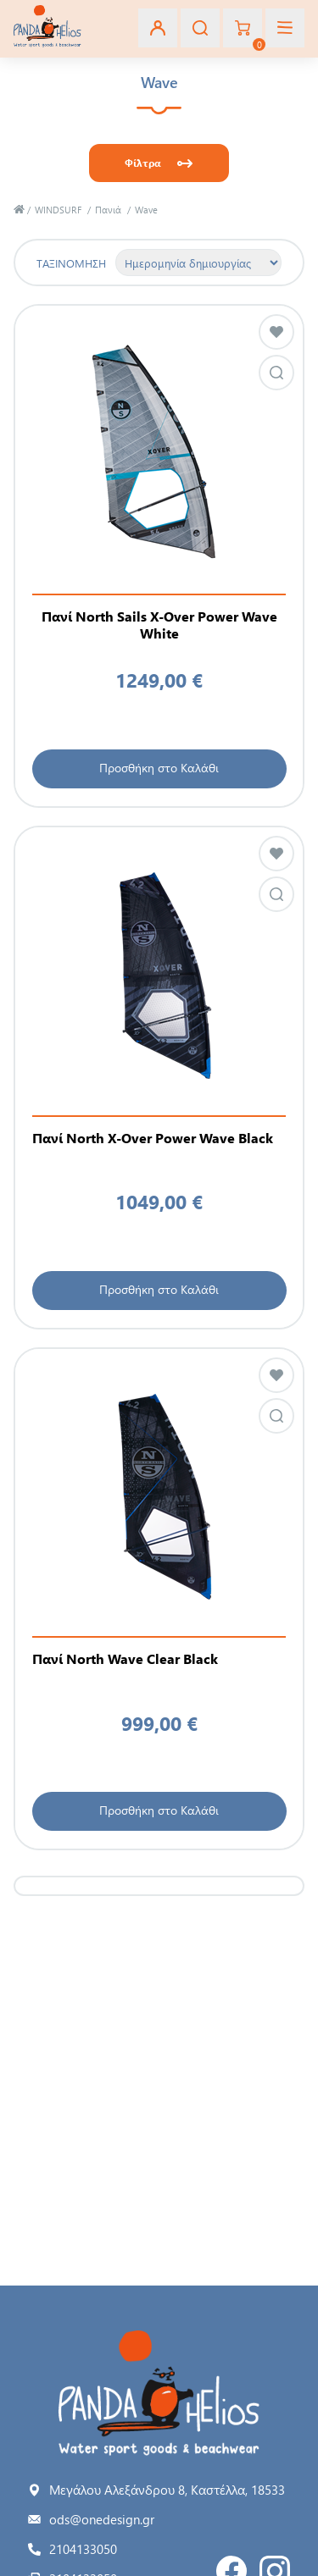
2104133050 (83, 2548)
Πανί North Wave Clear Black (125, 1658)
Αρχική (19, 209)
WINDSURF (58, 209)
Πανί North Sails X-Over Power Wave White (159, 625)
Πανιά (108, 209)
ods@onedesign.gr (101, 2519)
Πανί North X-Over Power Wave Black (152, 1138)
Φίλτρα (143, 162)
